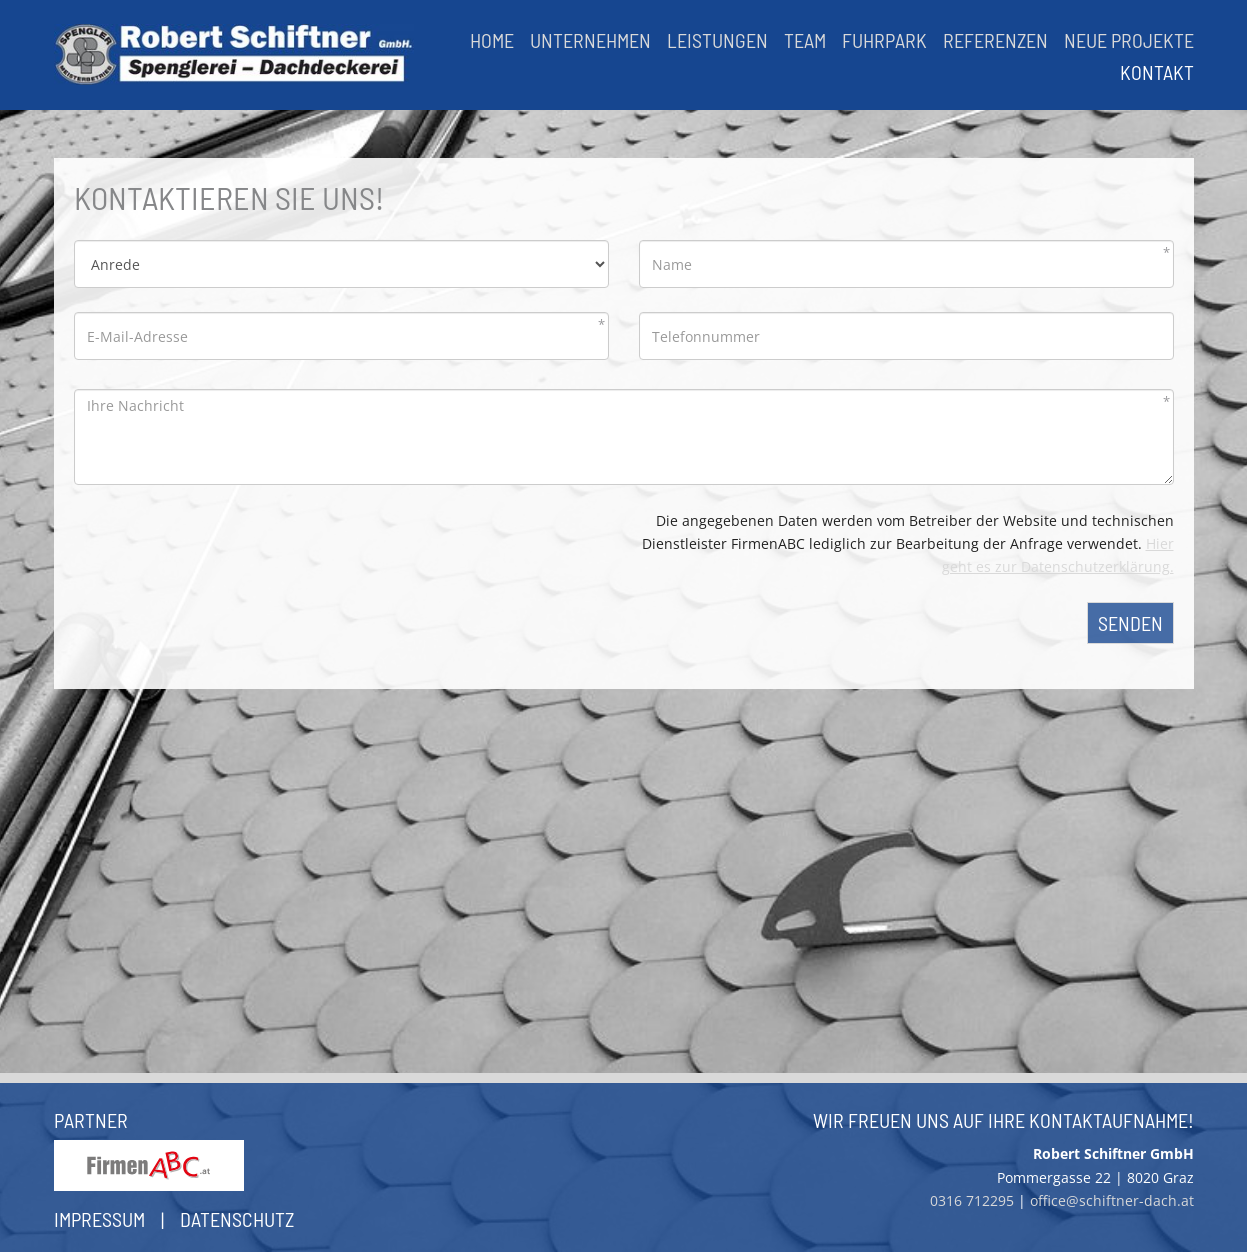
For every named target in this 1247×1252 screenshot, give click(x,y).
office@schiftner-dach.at (1112, 1200)
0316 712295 (972, 1200)
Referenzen (995, 40)
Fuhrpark (884, 40)
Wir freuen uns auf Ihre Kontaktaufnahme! (1003, 1120)
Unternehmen (590, 40)
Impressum (99, 1219)
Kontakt (1157, 72)
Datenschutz (237, 1219)
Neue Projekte (1129, 40)
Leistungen (717, 40)
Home (492, 40)
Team (805, 40)
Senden (1130, 623)
